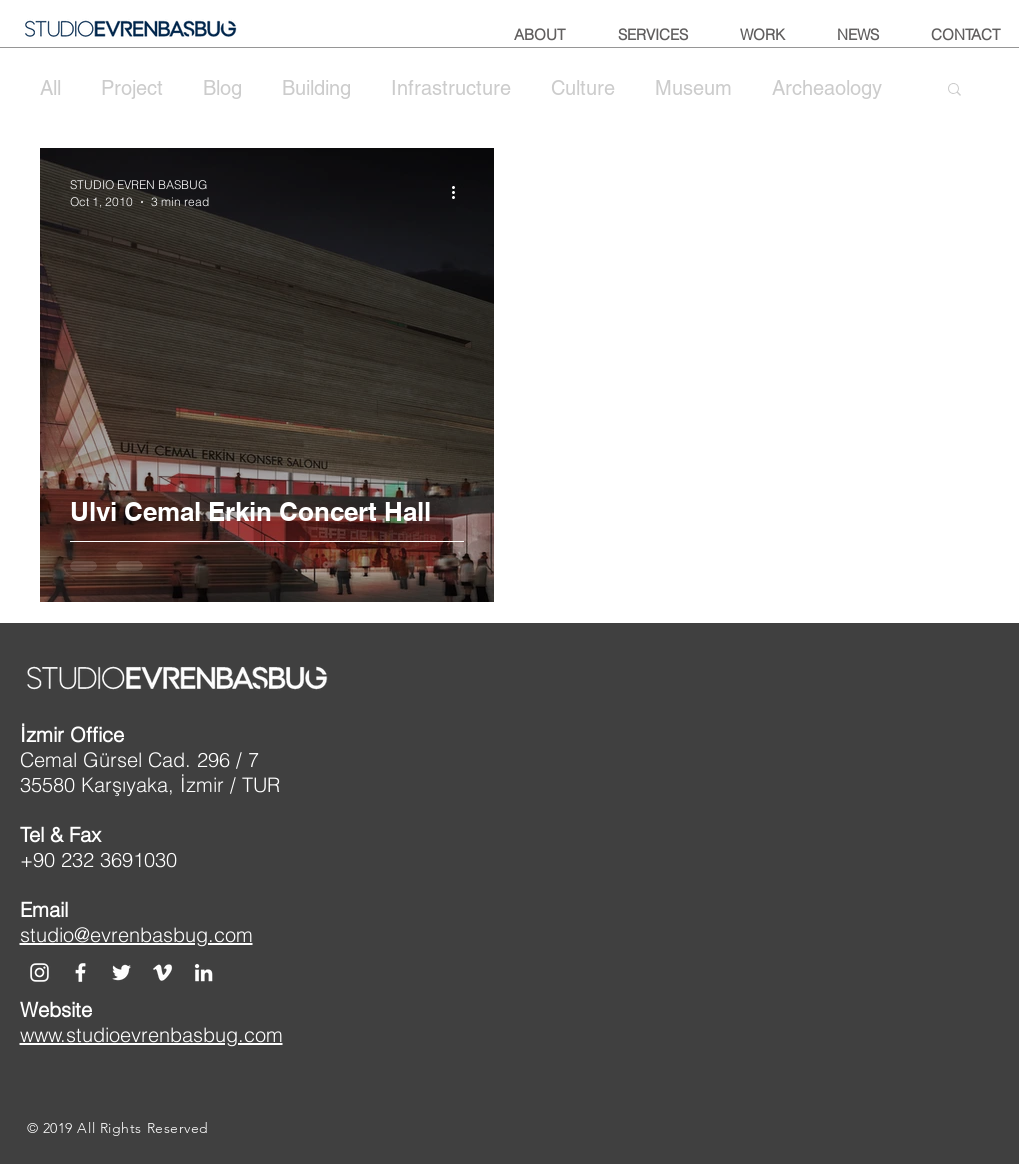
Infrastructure (451, 88)
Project (132, 88)
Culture (583, 88)
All (50, 88)
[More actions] (461, 192)
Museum (693, 88)
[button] (954, 90)
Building (316, 88)
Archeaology (827, 88)
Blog (222, 88)
